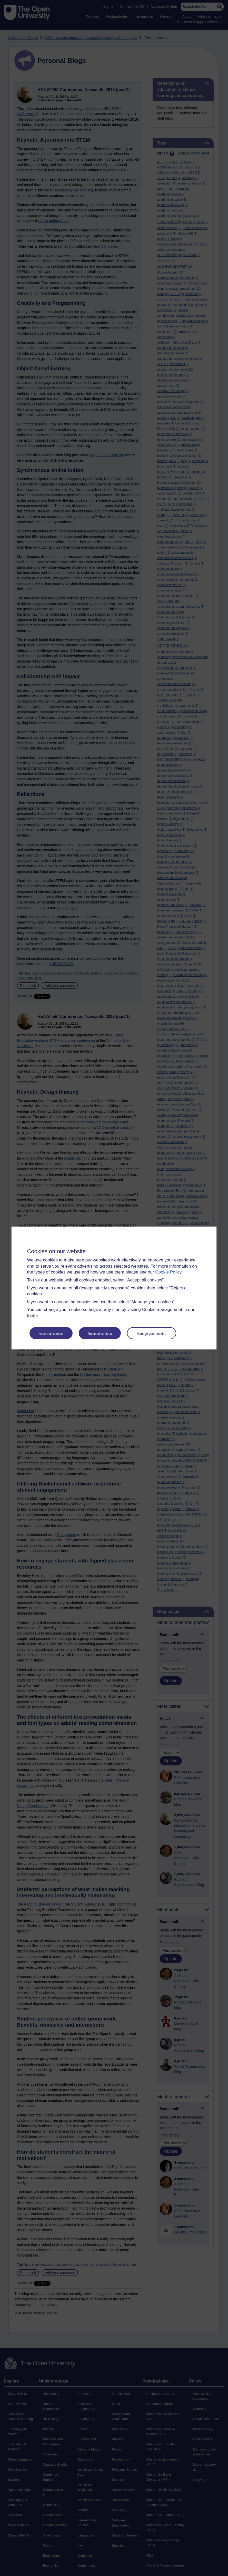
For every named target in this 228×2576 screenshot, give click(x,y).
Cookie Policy (168, 1272)
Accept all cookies (51, 1334)
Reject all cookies (100, 1334)
